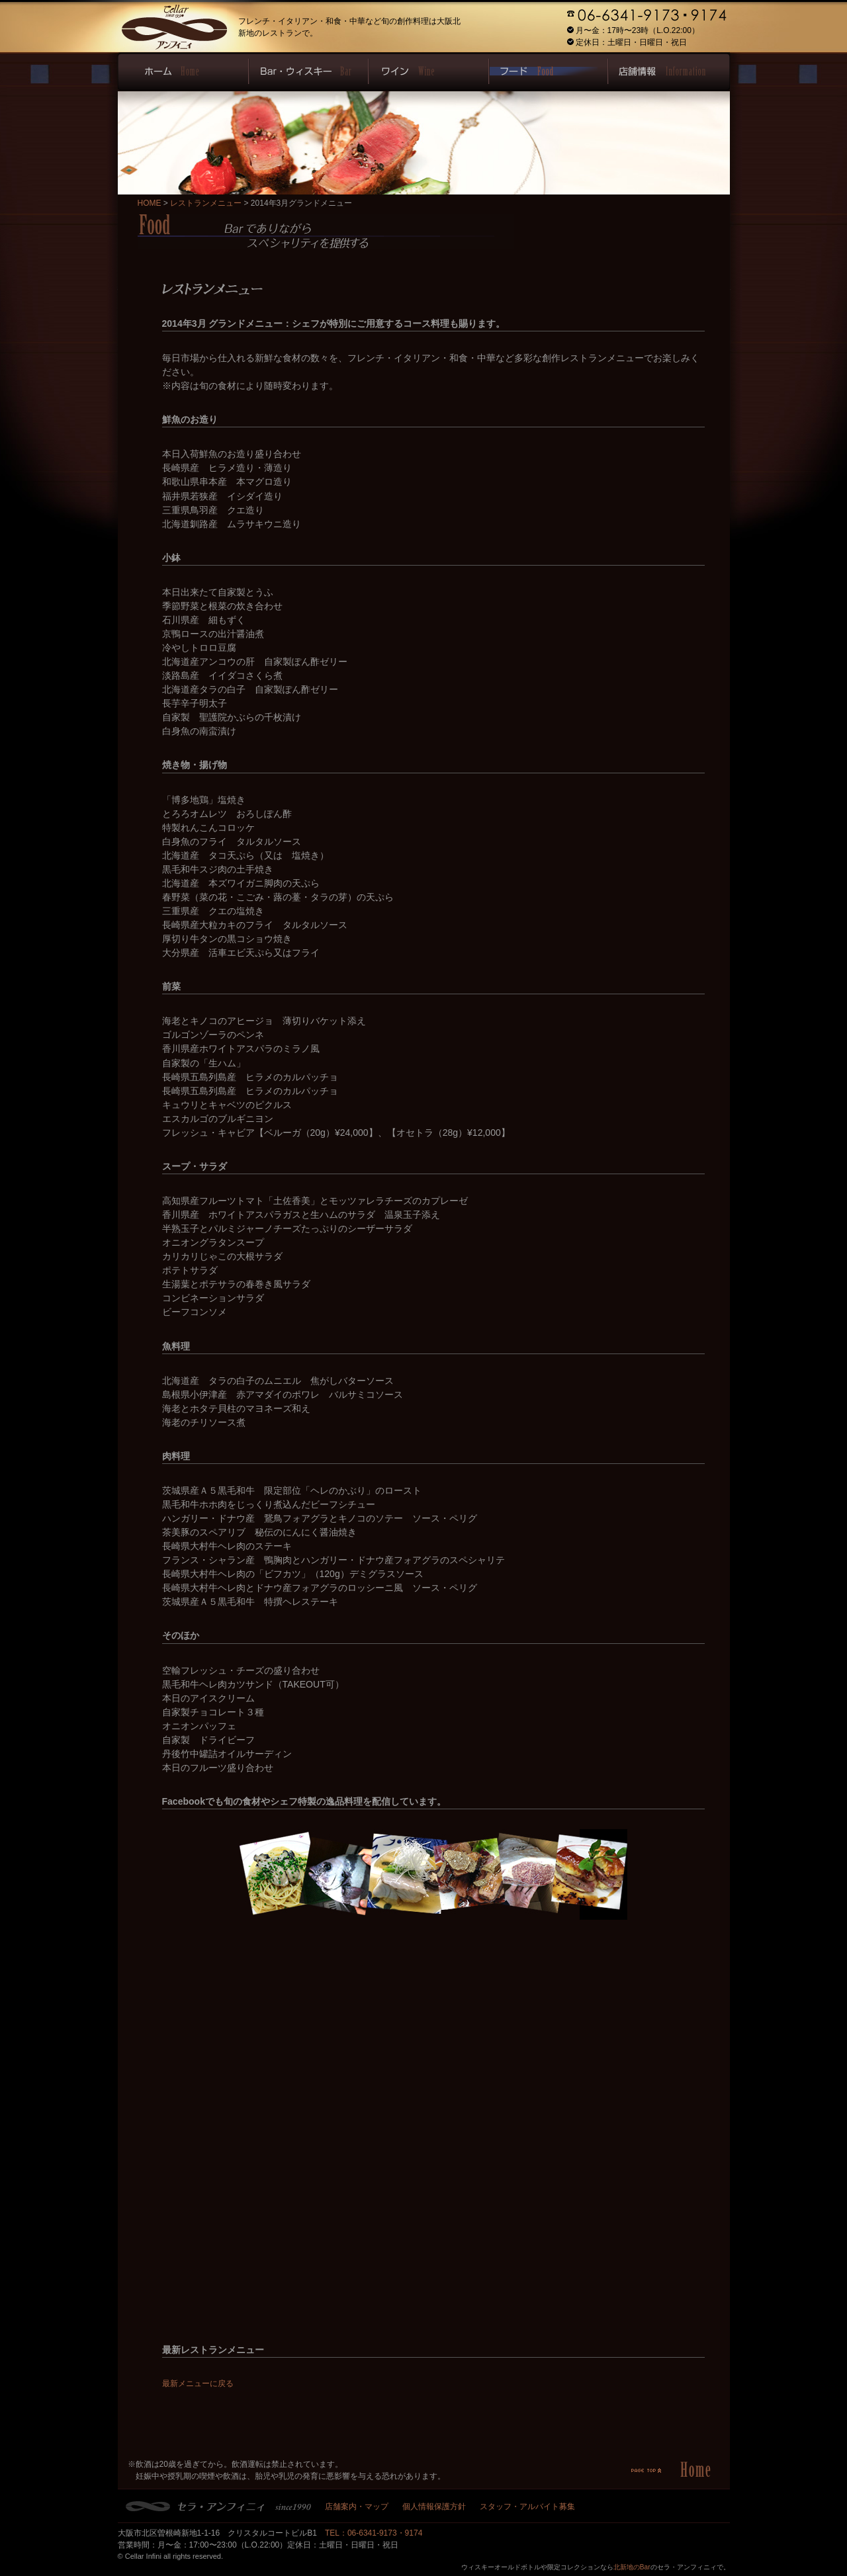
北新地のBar (631, 2567)
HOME (149, 203)
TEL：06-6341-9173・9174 (373, 2533)
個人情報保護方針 (434, 2506)
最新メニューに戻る (198, 2383)
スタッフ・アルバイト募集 (527, 2506)
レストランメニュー (206, 203)
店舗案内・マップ (356, 2506)
